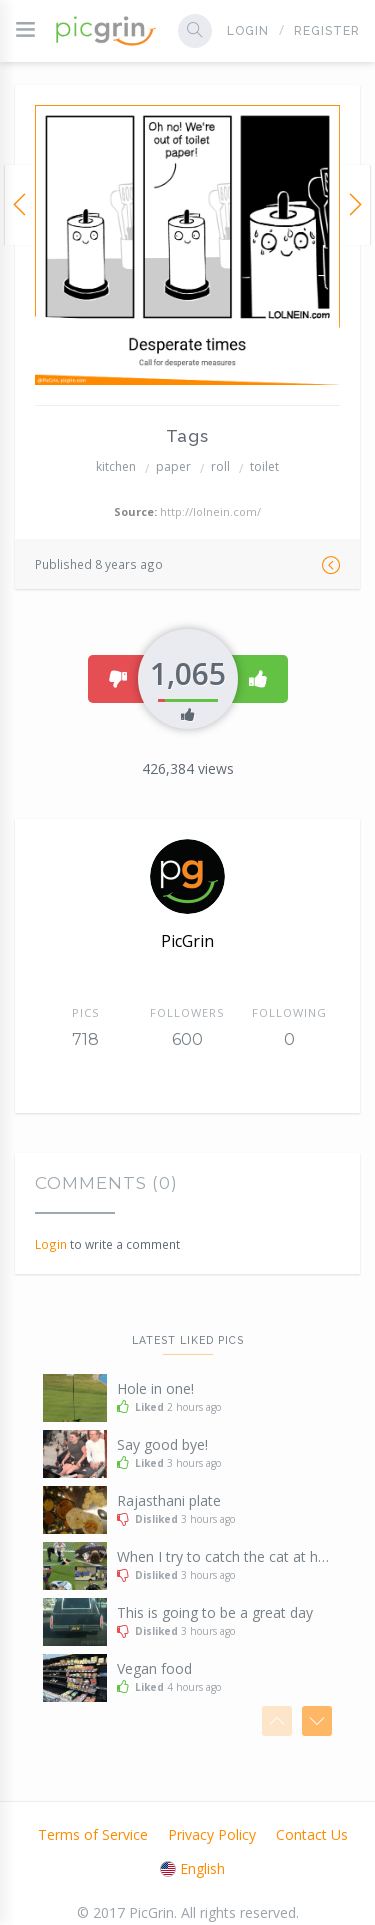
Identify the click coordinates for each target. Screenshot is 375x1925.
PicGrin (187, 941)
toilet (264, 466)
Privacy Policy (212, 1834)
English (192, 1868)
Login (248, 31)
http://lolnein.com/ (210, 511)
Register (327, 31)
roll (220, 466)
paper (173, 466)
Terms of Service (93, 1834)
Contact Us (312, 1834)
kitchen (116, 466)
